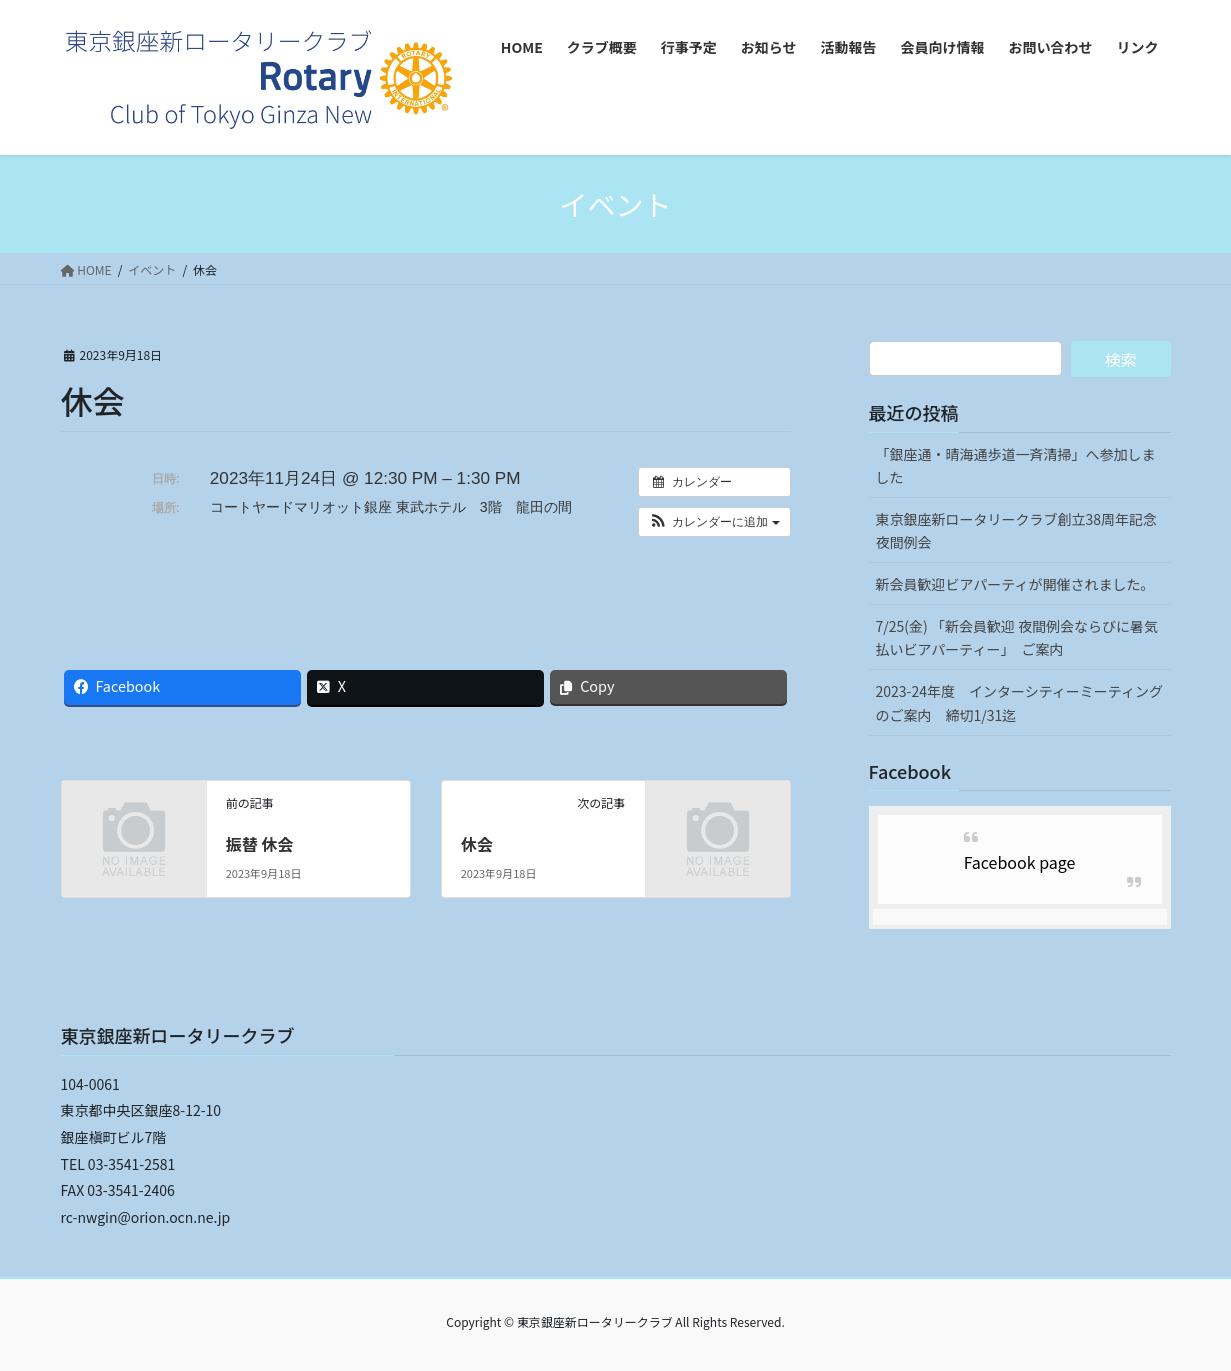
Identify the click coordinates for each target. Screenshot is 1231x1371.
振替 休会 (260, 844)
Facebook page (1020, 862)
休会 (477, 844)
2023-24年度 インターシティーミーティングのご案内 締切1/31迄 (1020, 702)
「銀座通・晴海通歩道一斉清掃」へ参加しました (1016, 465)
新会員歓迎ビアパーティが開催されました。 (1015, 584)
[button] (714, 522)
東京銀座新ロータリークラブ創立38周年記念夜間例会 (1017, 530)
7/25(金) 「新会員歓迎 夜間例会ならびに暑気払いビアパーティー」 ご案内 (1017, 637)
